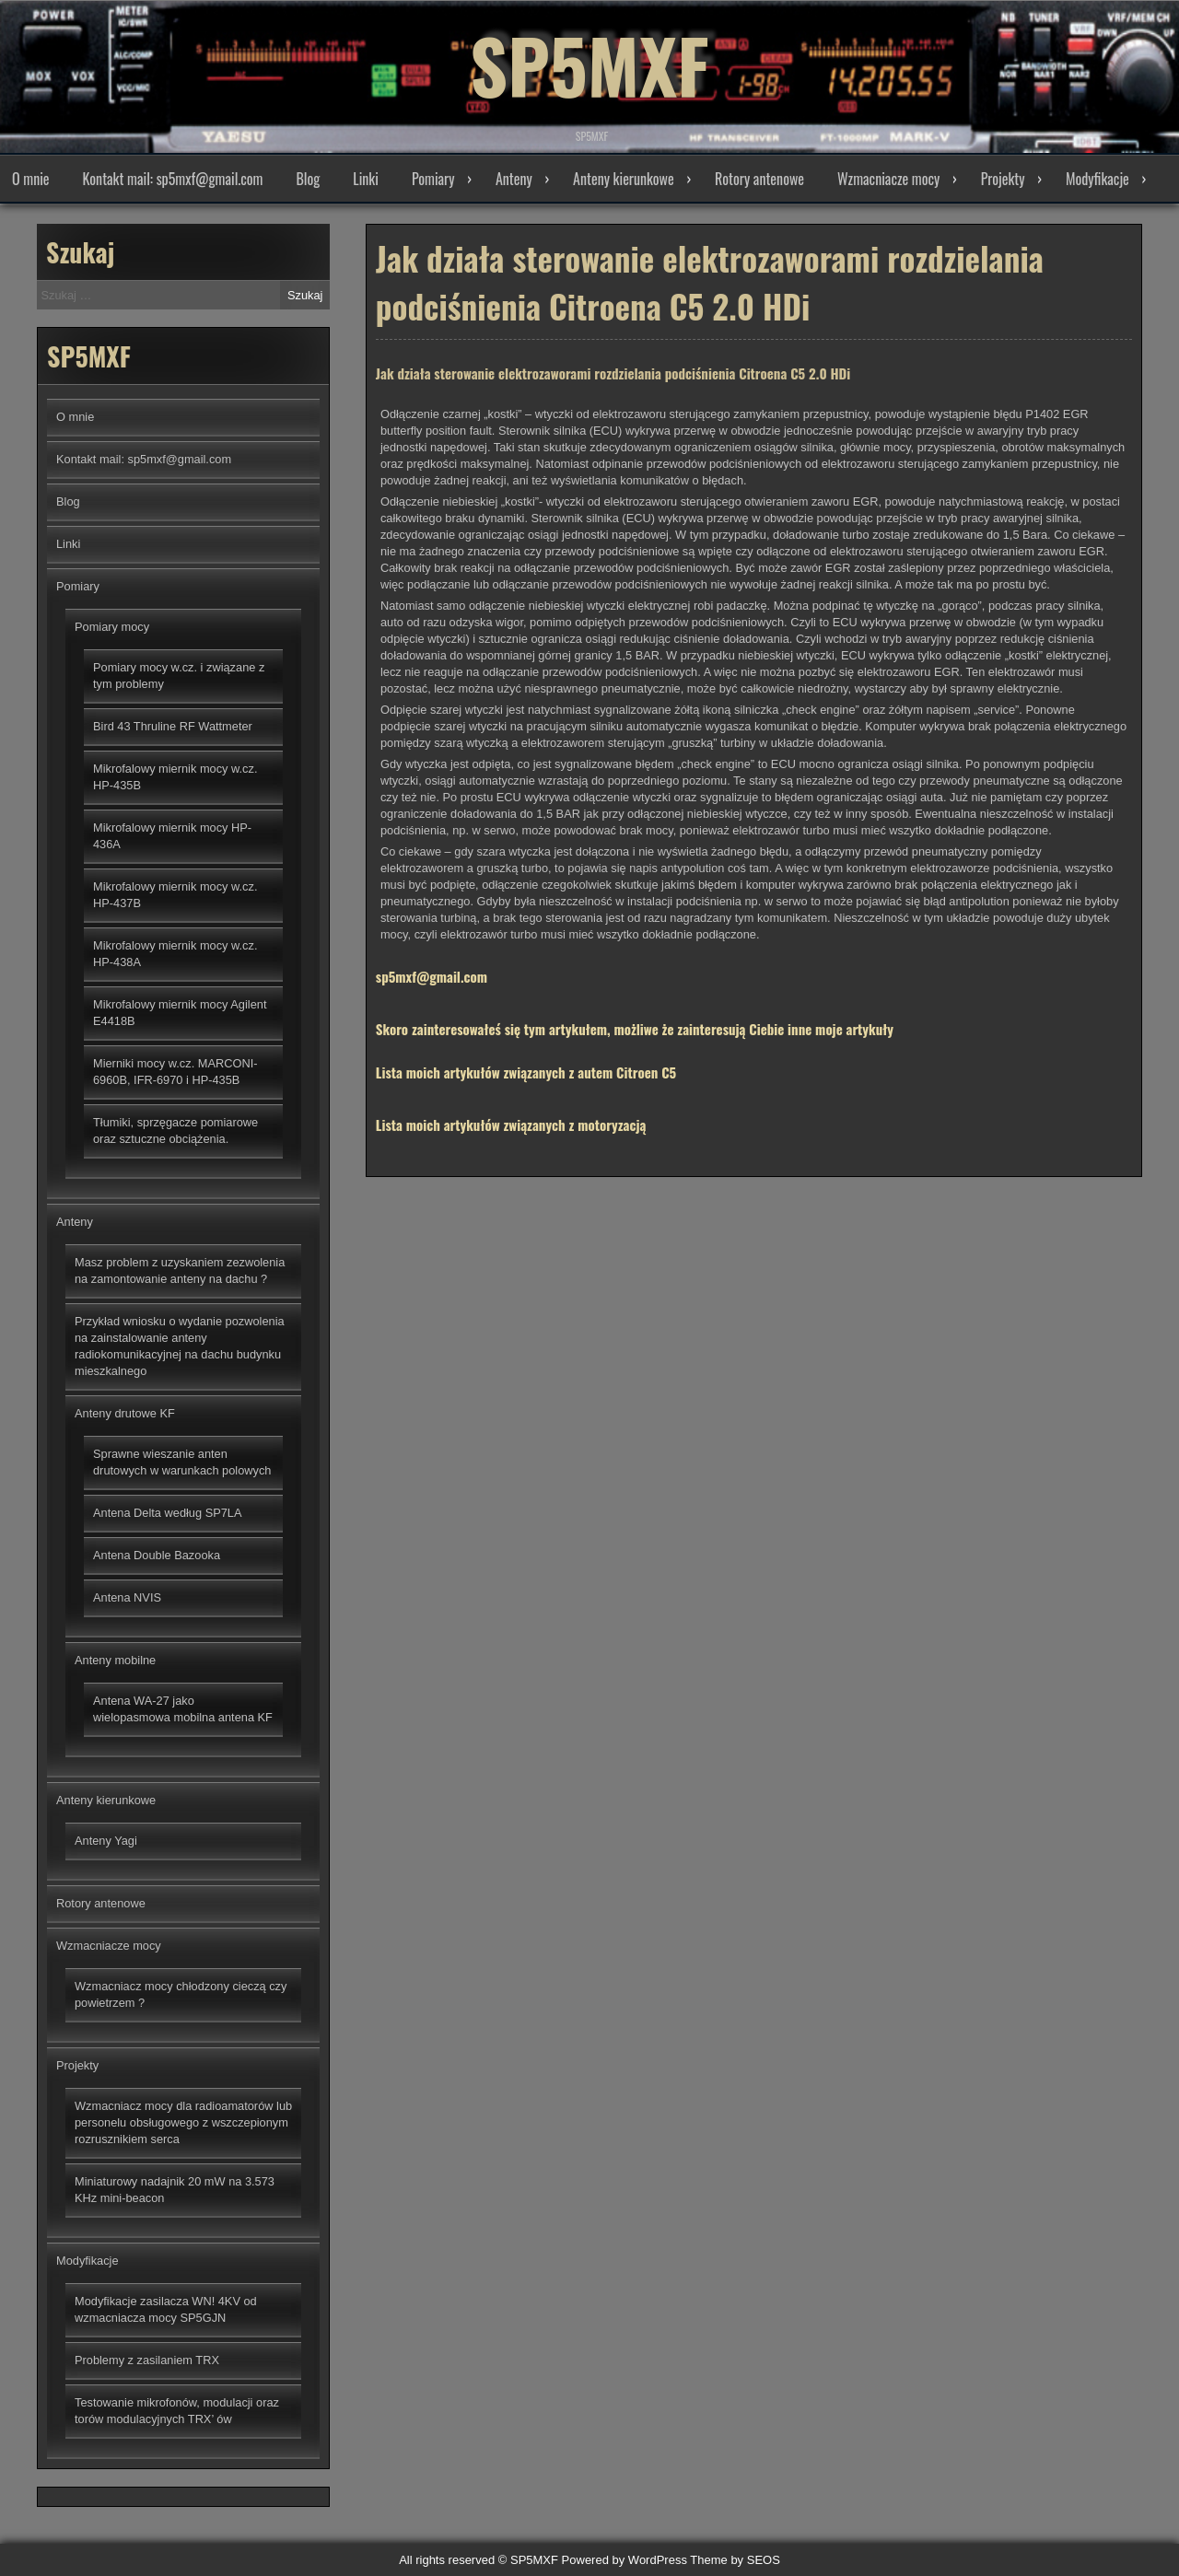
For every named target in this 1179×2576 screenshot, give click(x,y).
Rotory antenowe (759, 179)
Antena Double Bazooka (156, 1555)
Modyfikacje (1097, 179)
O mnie (31, 179)
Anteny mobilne (115, 1660)
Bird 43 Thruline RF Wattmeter (172, 726)
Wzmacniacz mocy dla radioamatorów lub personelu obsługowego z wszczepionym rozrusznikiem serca (183, 2122)
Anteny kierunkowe (623, 179)
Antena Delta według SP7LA (167, 1513)
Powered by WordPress (624, 2560)
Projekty (1003, 179)
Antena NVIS (127, 1597)
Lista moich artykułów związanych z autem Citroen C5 (526, 1077)
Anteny (514, 179)
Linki (366, 179)
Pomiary (433, 179)
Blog (308, 179)
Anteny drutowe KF (125, 1413)
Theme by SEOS (735, 2560)
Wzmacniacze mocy (888, 179)
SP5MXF (589, 64)
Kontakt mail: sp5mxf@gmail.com (173, 179)
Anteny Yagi (106, 1840)
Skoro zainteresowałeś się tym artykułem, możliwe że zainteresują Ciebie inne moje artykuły (634, 1034)
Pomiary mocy (112, 627)
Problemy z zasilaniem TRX (147, 2360)
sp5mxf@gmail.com (431, 982)
